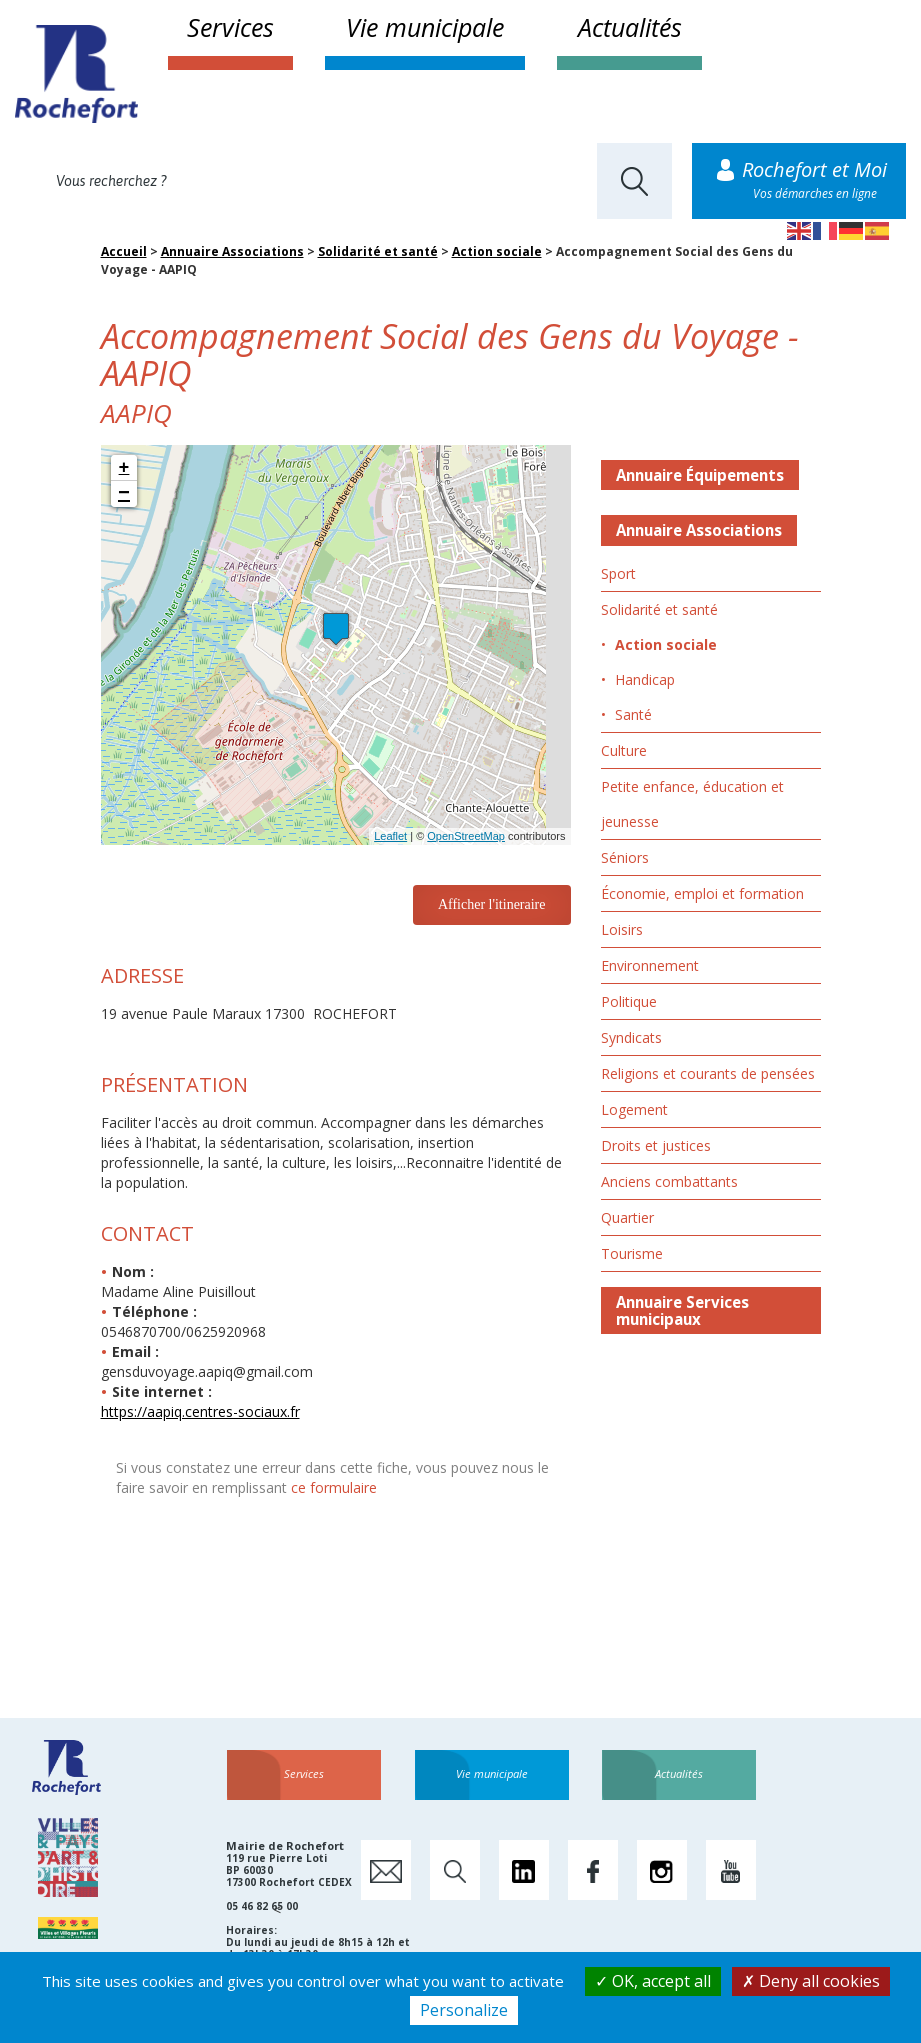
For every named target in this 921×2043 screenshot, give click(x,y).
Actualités (630, 27)
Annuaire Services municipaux (682, 1310)
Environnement (650, 965)
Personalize (464, 2010)
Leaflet (390, 836)
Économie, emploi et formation (702, 893)
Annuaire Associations (232, 251)
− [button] (124, 494)
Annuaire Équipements (700, 475)
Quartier (627, 1217)
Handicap (645, 679)
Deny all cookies (811, 1981)
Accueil (124, 251)
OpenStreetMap (466, 836)
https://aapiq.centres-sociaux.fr (200, 1411)
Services (230, 27)
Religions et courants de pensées (708, 1073)
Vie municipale (425, 27)
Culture (624, 750)
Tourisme (632, 1253)
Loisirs (622, 929)
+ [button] (124, 468)
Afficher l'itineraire (492, 904)
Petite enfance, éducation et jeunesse (692, 804)
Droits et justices (656, 1145)
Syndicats (631, 1037)
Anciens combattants (669, 1181)
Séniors (625, 857)
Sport (618, 573)
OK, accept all (653, 1981)
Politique (629, 1001)
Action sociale (497, 251)
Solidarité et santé (378, 251)
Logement (634, 1109)
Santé (633, 714)
